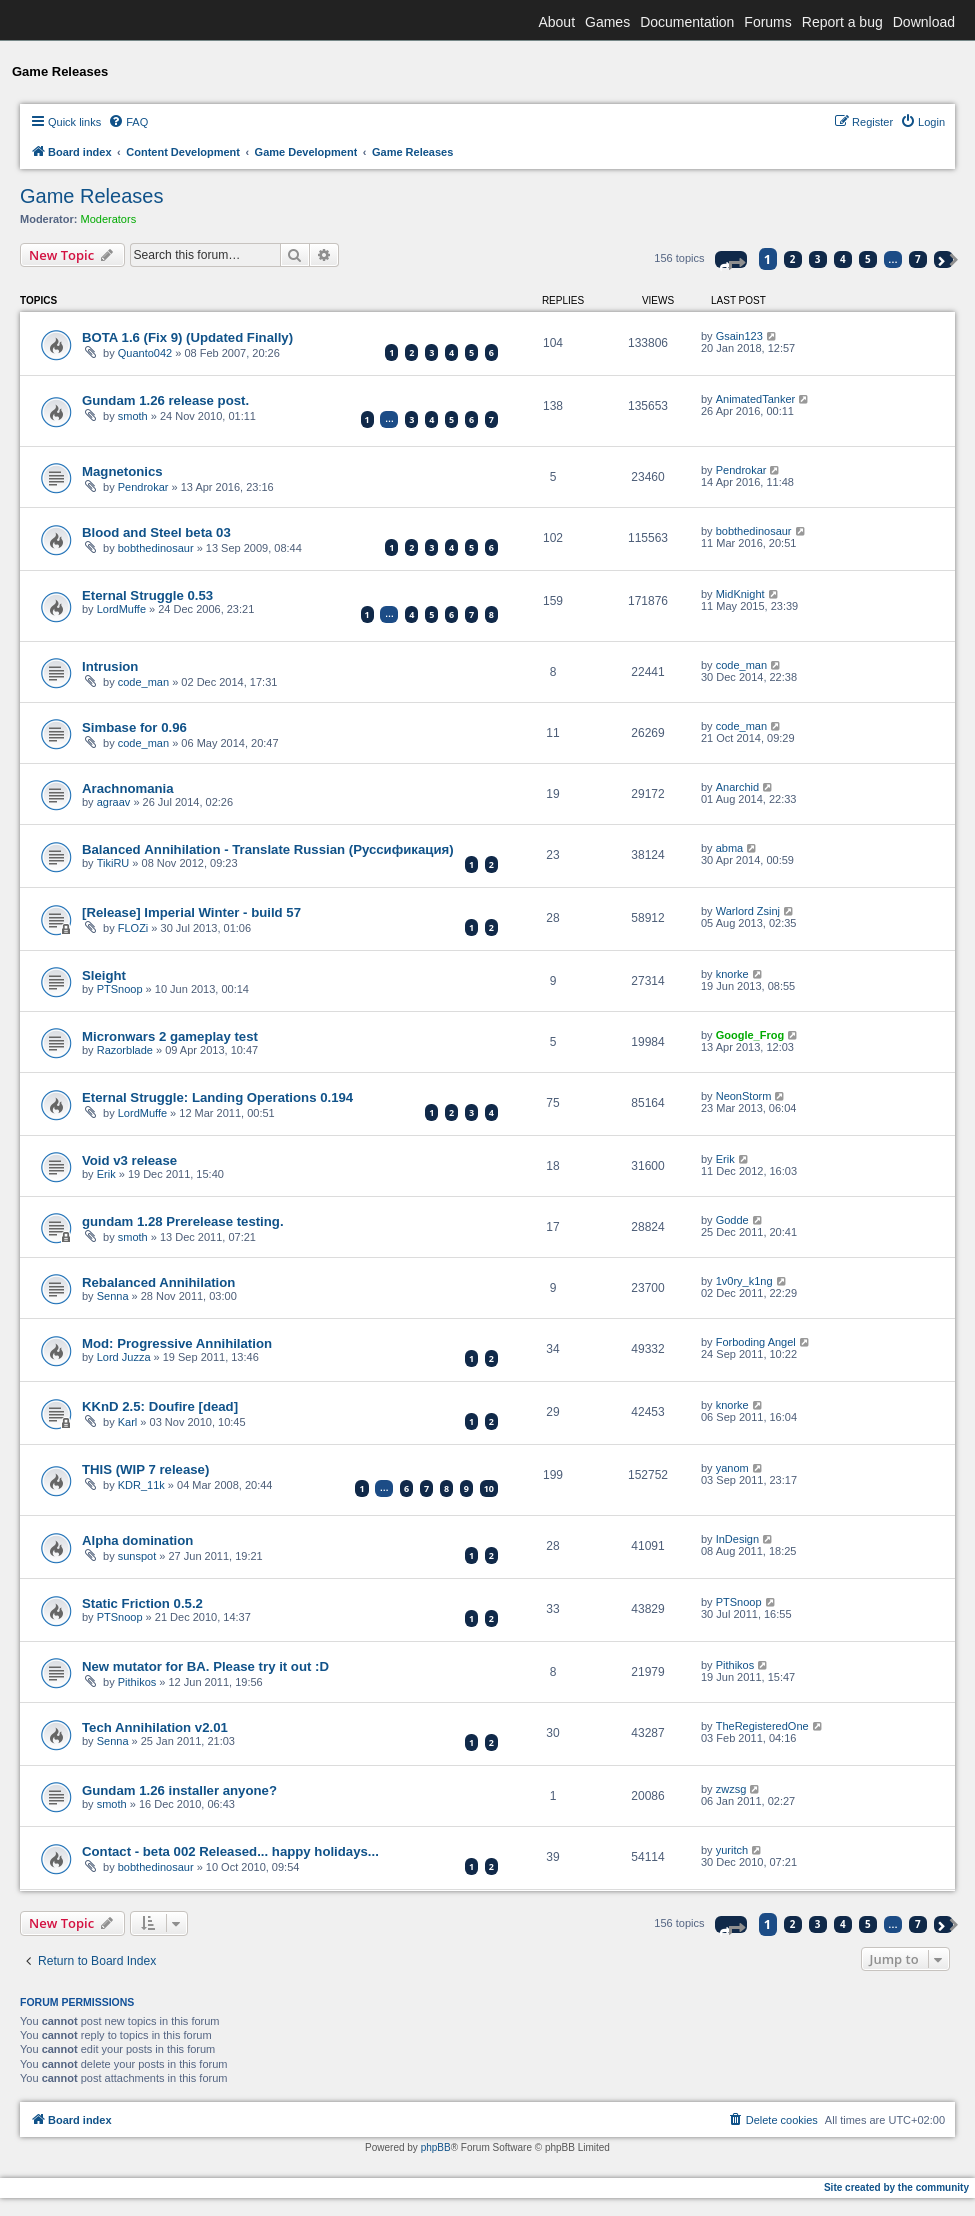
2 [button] (793, 259)
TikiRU (113, 863)
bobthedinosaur (156, 548)
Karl (128, 1422)
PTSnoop (120, 989)
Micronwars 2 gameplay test (170, 1036)
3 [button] (818, 259)
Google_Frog (750, 1035)
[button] (731, 259)
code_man (143, 682)
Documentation (687, 22)
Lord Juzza (124, 1357)
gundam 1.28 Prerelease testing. (183, 1221)
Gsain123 (739, 336)
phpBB (436, 2147)
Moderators (109, 219)
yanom (732, 1468)
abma (730, 848)
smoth (133, 416)
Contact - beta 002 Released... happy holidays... (230, 1851)
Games (607, 22)
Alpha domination (137, 1540)
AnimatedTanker (756, 399)
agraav (114, 802)
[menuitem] (128, 122)
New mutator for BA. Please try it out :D (205, 1666)
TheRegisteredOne (762, 1726)
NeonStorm (744, 1096)
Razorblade (125, 1050)
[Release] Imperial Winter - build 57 (191, 912)
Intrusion (110, 666)
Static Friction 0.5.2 (142, 1603)
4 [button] (843, 259)
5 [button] (868, 259)
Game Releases (91, 196)
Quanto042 (145, 353)
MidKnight (740, 594)
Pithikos (137, 1682)
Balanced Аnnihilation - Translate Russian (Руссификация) (268, 849)
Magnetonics (122, 471)
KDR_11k (141, 1485)
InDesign (737, 1539)
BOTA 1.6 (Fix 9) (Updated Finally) (187, 337)
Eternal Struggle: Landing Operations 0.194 (217, 1097)
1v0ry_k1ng (744, 1281)
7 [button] (918, 259)
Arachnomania (128, 788)
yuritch (732, 1850)
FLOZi (133, 928)
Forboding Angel (756, 1342)
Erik (106, 1174)
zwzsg (731, 1789)
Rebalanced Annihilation (158, 1282)
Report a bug (842, 22)
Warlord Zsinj (748, 911)
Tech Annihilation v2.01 (155, 1727)
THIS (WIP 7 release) (145, 1469)
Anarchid (737, 787)
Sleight (104, 975)
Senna (113, 1296)
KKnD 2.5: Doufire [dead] (160, 1406)
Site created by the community (896, 2187)
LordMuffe (121, 609)
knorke (732, 974)
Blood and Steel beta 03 (156, 532)
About (556, 22)
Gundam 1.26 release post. (165, 400)
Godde (732, 1220)
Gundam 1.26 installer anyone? (179, 1790)
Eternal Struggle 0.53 (147, 595)
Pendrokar (143, 487)
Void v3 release (129, 1160)
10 (489, 1488)
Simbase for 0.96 (134, 727)
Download (924, 22)
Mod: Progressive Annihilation (177, 1343)
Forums (767, 22)
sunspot (137, 1556)
